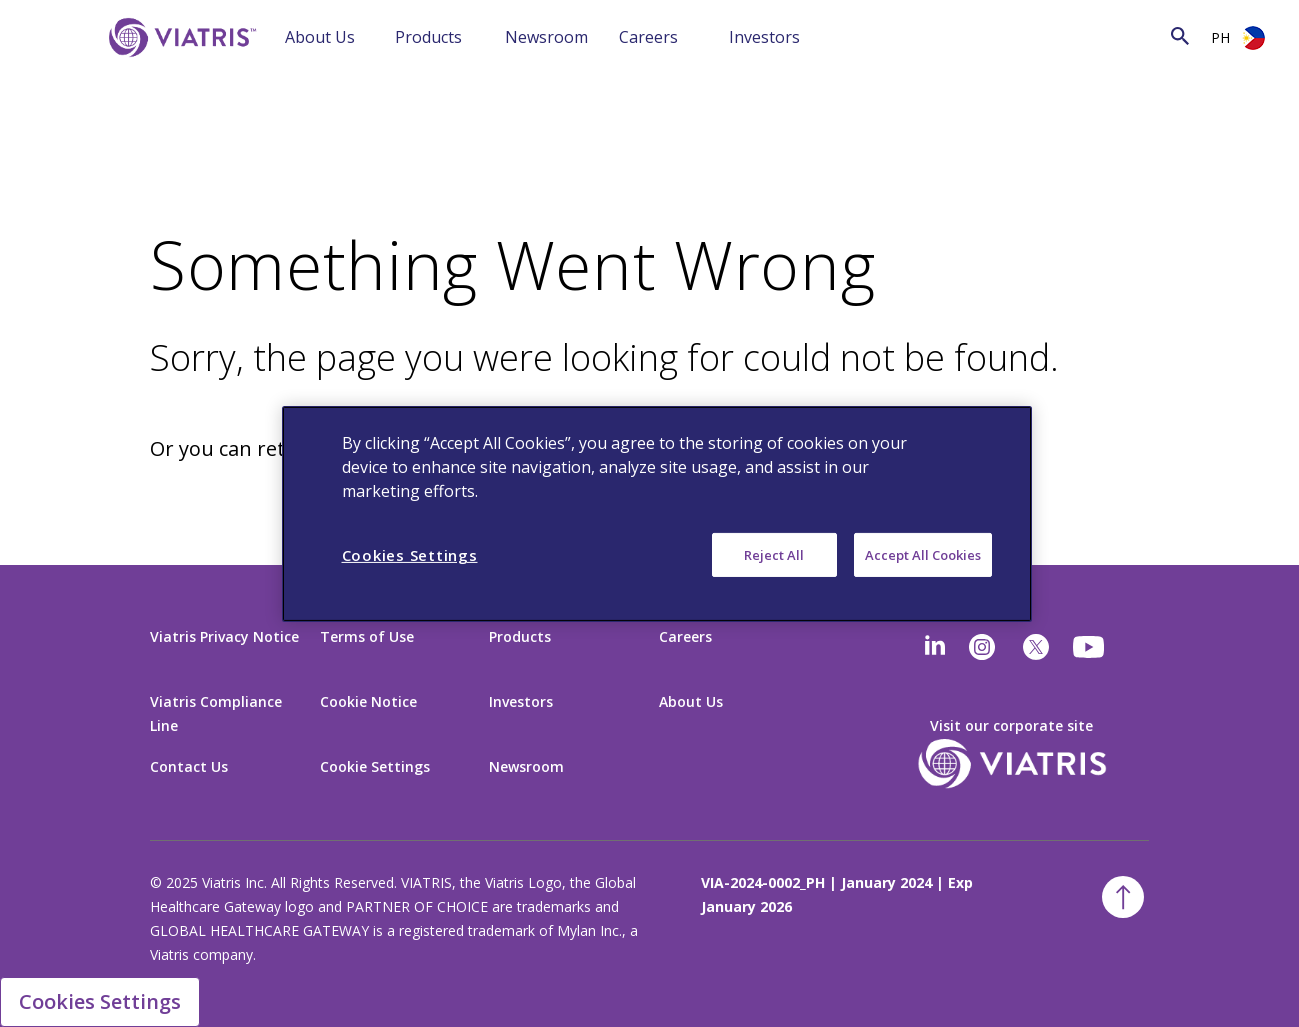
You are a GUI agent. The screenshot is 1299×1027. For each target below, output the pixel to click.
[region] (657, 513)
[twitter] (1036, 647)
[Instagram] (982, 647)
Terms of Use (367, 636)
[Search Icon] (1180, 35)
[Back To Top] (1123, 897)
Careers (648, 37)
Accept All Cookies (923, 554)
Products (428, 37)
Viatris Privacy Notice (224, 636)
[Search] (977, 35)
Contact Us (189, 766)
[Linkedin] (935, 647)
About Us (320, 37)
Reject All (774, 554)
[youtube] (1090, 647)
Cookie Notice (368, 701)
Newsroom (546, 37)
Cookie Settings (375, 766)
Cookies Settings (100, 1001)
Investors (764, 37)
